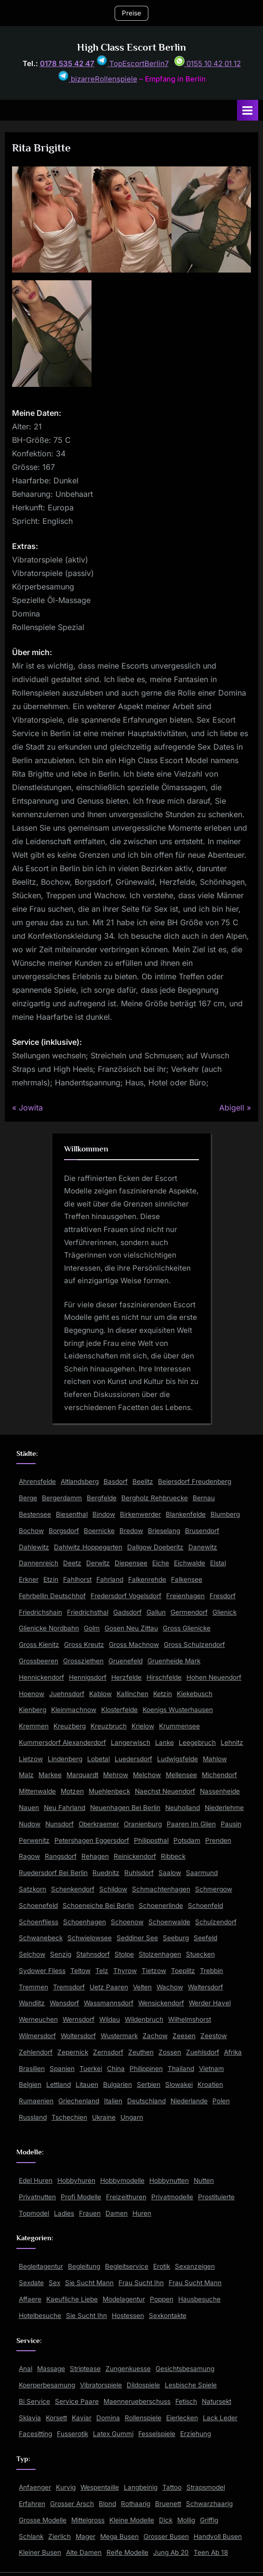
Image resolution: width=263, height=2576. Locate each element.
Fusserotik (72, 2434)
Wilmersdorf (37, 2036)
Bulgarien (117, 2084)
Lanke (164, 1742)
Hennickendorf (41, 1677)
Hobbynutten (169, 2180)
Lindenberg (65, 1759)
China (116, 2068)
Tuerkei (90, 2068)
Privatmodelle (172, 2197)
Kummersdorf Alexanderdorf (62, 1742)
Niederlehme (224, 1807)
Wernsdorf (78, 2019)
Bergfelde (102, 1498)
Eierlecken (182, 2418)
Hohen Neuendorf (213, 1677)
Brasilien (32, 2068)
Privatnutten (37, 2197)
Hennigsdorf (87, 1677)
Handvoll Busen (218, 2536)
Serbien (148, 2084)
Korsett (56, 2418)
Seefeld (205, 1938)
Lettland (58, 2084)
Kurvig (66, 2487)
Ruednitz (105, 1873)
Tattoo (172, 2487)
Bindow (103, 1514)
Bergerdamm (62, 1498)
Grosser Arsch (72, 2503)
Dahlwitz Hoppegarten (88, 1547)
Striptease (85, 2368)
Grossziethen (83, 1661)
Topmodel (34, 2213)
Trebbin (211, 1970)
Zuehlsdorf (202, 2052)
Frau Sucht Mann (195, 2283)
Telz (101, 1970)
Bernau (204, 1498)
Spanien (62, 2068)
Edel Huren (36, 2180)
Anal (25, 2368)
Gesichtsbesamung (185, 2368)
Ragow (29, 1856)
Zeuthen (141, 2052)
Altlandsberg (80, 1481)
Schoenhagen (84, 1922)
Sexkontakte (167, 2315)
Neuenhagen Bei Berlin (125, 1807)
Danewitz (202, 1547)
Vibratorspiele (101, 2385)
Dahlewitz (34, 1547)
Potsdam (186, 1840)
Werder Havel (210, 2003)
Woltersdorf (78, 2036)
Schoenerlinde (161, 1905)
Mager (85, 2536)
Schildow (113, 1889)
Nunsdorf (59, 1824)
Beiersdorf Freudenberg (194, 1481)
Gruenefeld (125, 1661)
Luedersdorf (133, 1759)
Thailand (181, 2068)
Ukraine (104, 2117)
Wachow (170, 1987)
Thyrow (125, 1970)
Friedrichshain (40, 1612)
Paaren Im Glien (191, 1824)
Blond (107, 2503)
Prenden (218, 1840)
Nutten (204, 2180)
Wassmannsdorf (108, 2003)
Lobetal (98, 1759)
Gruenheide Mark (173, 1661)
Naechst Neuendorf (165, 1791)
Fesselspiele (156, 2434)
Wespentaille (99, 2487)
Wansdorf (64, 2003)
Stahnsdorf (93, 1954)
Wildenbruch (144, 2019)
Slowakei (179, 2084)
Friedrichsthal (87, 1612)
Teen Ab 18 (211, 2552)
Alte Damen (84, 2552)
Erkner (29, 1579)
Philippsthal (151, 1840)
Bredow (131, 1531)
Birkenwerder (140, 1514)
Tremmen (33, 1987)
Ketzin (162, 1694)
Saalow (169, 1873)
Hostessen (128, 2315)
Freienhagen (185, 1596)
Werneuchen (38, 2019)
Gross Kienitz (39, 1644)
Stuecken (200, 1954)
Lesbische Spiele (191, 2385)
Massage (51, 2368)
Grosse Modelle (42, 2520)
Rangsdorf (61, 1856)
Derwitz (98, 1563)
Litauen (87, 2084)
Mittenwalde (37, 1791)
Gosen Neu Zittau (131, 1628)
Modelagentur (124, 2299)
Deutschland (146, 2101)
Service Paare (77, 2401)
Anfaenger (35, 2487)
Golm (92, 1628)
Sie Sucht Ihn (86, 2315)
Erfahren (32, 2503)
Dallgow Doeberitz (155, 1547)
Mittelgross (88, 2520)
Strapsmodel (205, 2487)
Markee (50, 1775)
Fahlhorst (77, 1579)
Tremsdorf (69, 1987)
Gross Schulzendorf (194, 1644)
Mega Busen (119, 2536)
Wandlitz (32, 2003)
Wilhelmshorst (189, 2019)
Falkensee (186, 1579)
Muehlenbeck (109, 1791)
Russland (33, 2117)
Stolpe (124, 1954)
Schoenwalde (169, 1922)
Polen (221, 2101)
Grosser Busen (166, 2536)
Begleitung (84, 2266)
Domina (108, 2418)
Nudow (29, 1824)
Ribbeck (173, 1856)
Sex (54, 2283)
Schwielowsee (89, 1938)
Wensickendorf (161, 2003)
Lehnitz (232, 1742)
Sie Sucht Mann (89, 2283)
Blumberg (225, 1514)
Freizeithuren (126, 2197)
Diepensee (131, 1563)
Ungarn (131, 2117)
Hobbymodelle (122, 2180)
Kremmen (34, 1726)
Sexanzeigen (195, 2266)
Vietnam (211, 2068)
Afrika (233, 2052)
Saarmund (202, 1873)
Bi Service (34, 2401)
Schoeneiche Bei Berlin (98, 1905)
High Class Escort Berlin (131, 47)
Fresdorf (223, 1596)
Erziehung (195, 2434)
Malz (26, 1775)
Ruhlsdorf (139, 1873)
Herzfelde (126, 1677)
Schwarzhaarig (209, 2503)
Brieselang (164, 1531)
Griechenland (78, 2101)
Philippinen (146, 2068)
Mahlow (215, 1759)
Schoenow (127, 1922)
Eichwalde (189, 1563)
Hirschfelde (164, 1677)
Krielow (143, 1726)
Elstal (218, 1563)
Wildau (109, 2019)
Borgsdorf (64, 1531)
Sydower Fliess (42, 1970)
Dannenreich (38, 1563)
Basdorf (116, 1481)
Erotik (161, 2266)
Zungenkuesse (128, 2368)
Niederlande (189, 2101)
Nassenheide (220, 1791)
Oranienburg (143, 1824)
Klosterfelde (119, 1709)
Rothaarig (135, 2503)
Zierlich (59, 2536)
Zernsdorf (108, 2052)
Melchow (147, 1775)
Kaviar (82, 2418)
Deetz (72, 1563)
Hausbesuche (199, 2299)
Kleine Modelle (131, 2520)
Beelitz (142, 1481)
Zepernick (72, 2052)
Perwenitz (34, 1840)
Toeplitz (183, 1970)
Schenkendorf (72, 1889)
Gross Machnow (134, 1644)
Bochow (31, 1531)
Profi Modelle (81, 2197)
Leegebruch (197, 1742)
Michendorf (219, 1775)
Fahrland (109, 1579)
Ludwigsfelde (177, 1759)
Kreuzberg (69, 1726)
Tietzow (154, 1970)
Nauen (29, 1807)
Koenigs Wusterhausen (178, 1709)
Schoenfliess (38, 1922)
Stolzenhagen (160, 1954)
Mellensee (181, 1775)
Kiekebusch (194, 1694)
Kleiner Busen (40, 2552)
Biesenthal (72, 1514)
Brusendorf (202, 1531)
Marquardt (82, 1775)
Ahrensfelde (37, 1481)
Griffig (209, 2520)
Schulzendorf (216, 1922)
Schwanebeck (41, 1938)
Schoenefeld (38, 1905)
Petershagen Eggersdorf (91, 1840)
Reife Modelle (127, 2552)
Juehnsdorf (66, 1694)
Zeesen (184, 2036)
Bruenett (168, 2503)
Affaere (30, 2299)
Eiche (160, 1563)
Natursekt (216, 2401)
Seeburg (176, 1938)
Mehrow (115, 1775)
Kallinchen (132, 1694)
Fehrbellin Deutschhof (52, 1596)
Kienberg (32, 1709)
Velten (142, 1987)
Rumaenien (36, 2101)
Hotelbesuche (40, 2315)
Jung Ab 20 (171, 2552)
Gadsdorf (127, 1612)
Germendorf (189, 1612)
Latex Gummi (113, 2434)
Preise (131, 13)
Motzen (72, 1791)
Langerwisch (130, 1742)
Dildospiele (143, 2385)
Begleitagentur (41, 2266)
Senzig (60, 1954)
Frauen (90, 2213)
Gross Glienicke (186, 1628)
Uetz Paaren (109, 1987)
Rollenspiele (143, 2418)
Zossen (169, 2052)
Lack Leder (220, 2418)
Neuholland (182, 1807)
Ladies (64, 2213)
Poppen (161, 2299)
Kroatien (210, 2084)
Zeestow (213, 2036)
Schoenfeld (205, 1905)
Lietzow (31, 1759)
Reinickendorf (135, 1856)
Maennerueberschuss (137, 2401)
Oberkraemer (99, 1824)
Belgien (30, 2084)
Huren (141, 2213)
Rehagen (95, 1856)
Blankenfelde (186, 1514)
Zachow (155, 2036)
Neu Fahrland (64, 1807)
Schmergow (213, 1889)
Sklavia (30, 2418)
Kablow (100, 1694)
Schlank (31, 2536)
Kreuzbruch (109, 1726)
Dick (165, 2520)
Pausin (231, 1824)
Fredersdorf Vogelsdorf (126, 1596)
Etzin (50, 1579)
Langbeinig (141, 2487)
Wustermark (119, 2036)
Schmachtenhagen (161, 1889)
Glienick (224, 1612)
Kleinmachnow (73, 1709)
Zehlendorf (36, 2052)
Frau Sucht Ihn (141, 2283)
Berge (28, 1498)
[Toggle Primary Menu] (247, 110)
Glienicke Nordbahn (49, 1628)
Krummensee (179, 1726)
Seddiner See (137, 1938)
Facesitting (35, 2434)
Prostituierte (216, 2197)
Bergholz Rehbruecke (154, 1498)
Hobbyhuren (76, 2180)
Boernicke (99, 1531)
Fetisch (186, 2401)
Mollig (186, 2520)
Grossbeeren (38, 1661)
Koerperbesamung (47, 2385)
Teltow (80, 1970)
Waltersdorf (205, 1987)
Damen (116, 2213)
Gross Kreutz (84, 1644)
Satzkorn (32, 1889)
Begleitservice (126, 2266)
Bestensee (35, 1514)
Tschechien (69, 2117)
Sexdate (31, 2283)
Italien (113, 2101)
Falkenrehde (147, 1579)
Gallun (156, 1612)
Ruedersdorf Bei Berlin (53, 1873)
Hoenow (31, 1694)
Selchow (32, 1954)
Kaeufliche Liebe (72, 2299)
